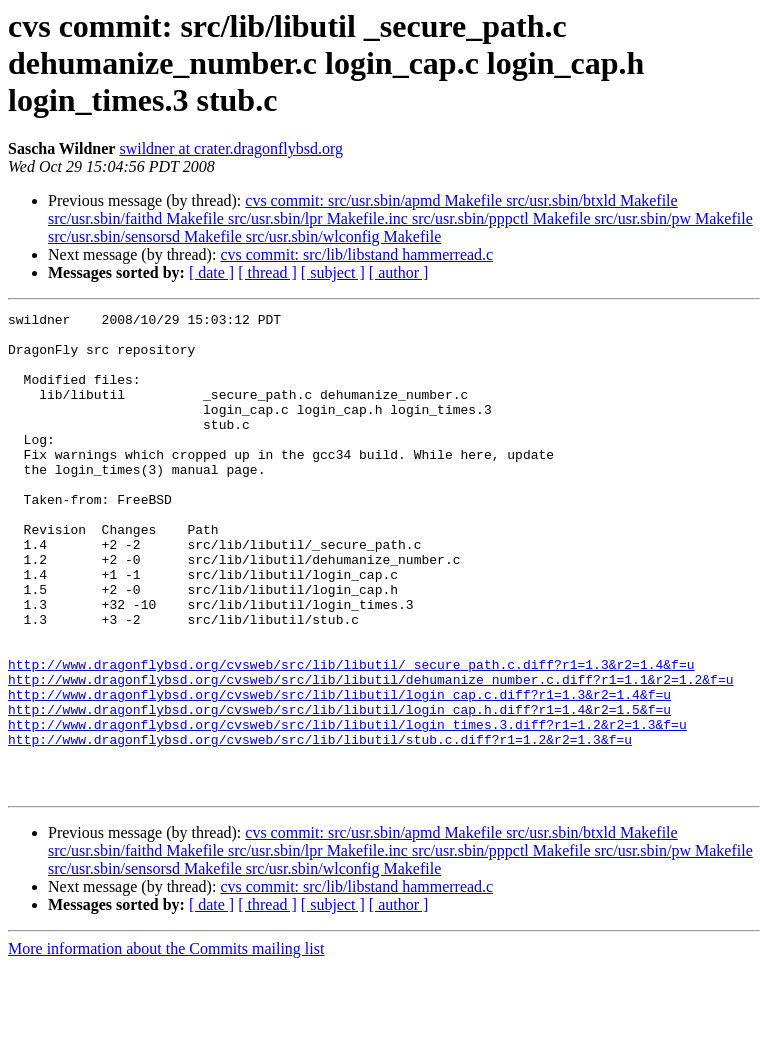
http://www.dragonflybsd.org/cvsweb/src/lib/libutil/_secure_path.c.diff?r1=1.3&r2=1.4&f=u (351, 736)
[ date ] (211, 272)
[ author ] (399, 272)
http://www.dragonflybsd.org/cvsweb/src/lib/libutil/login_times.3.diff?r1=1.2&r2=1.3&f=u (347, 808)
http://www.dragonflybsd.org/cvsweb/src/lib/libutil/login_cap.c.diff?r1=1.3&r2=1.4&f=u (339, 772)
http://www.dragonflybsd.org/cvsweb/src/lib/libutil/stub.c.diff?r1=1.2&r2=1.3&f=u (320, 826)
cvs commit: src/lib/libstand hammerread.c (356, 254)
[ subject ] (333, 272)
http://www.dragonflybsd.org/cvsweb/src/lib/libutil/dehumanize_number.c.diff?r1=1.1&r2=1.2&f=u (370, 754)
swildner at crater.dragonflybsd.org (231, 148)
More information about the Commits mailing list (166, 1044)
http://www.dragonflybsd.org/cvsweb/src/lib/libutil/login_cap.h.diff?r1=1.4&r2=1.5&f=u (339, 790)
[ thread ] (267, 272)
